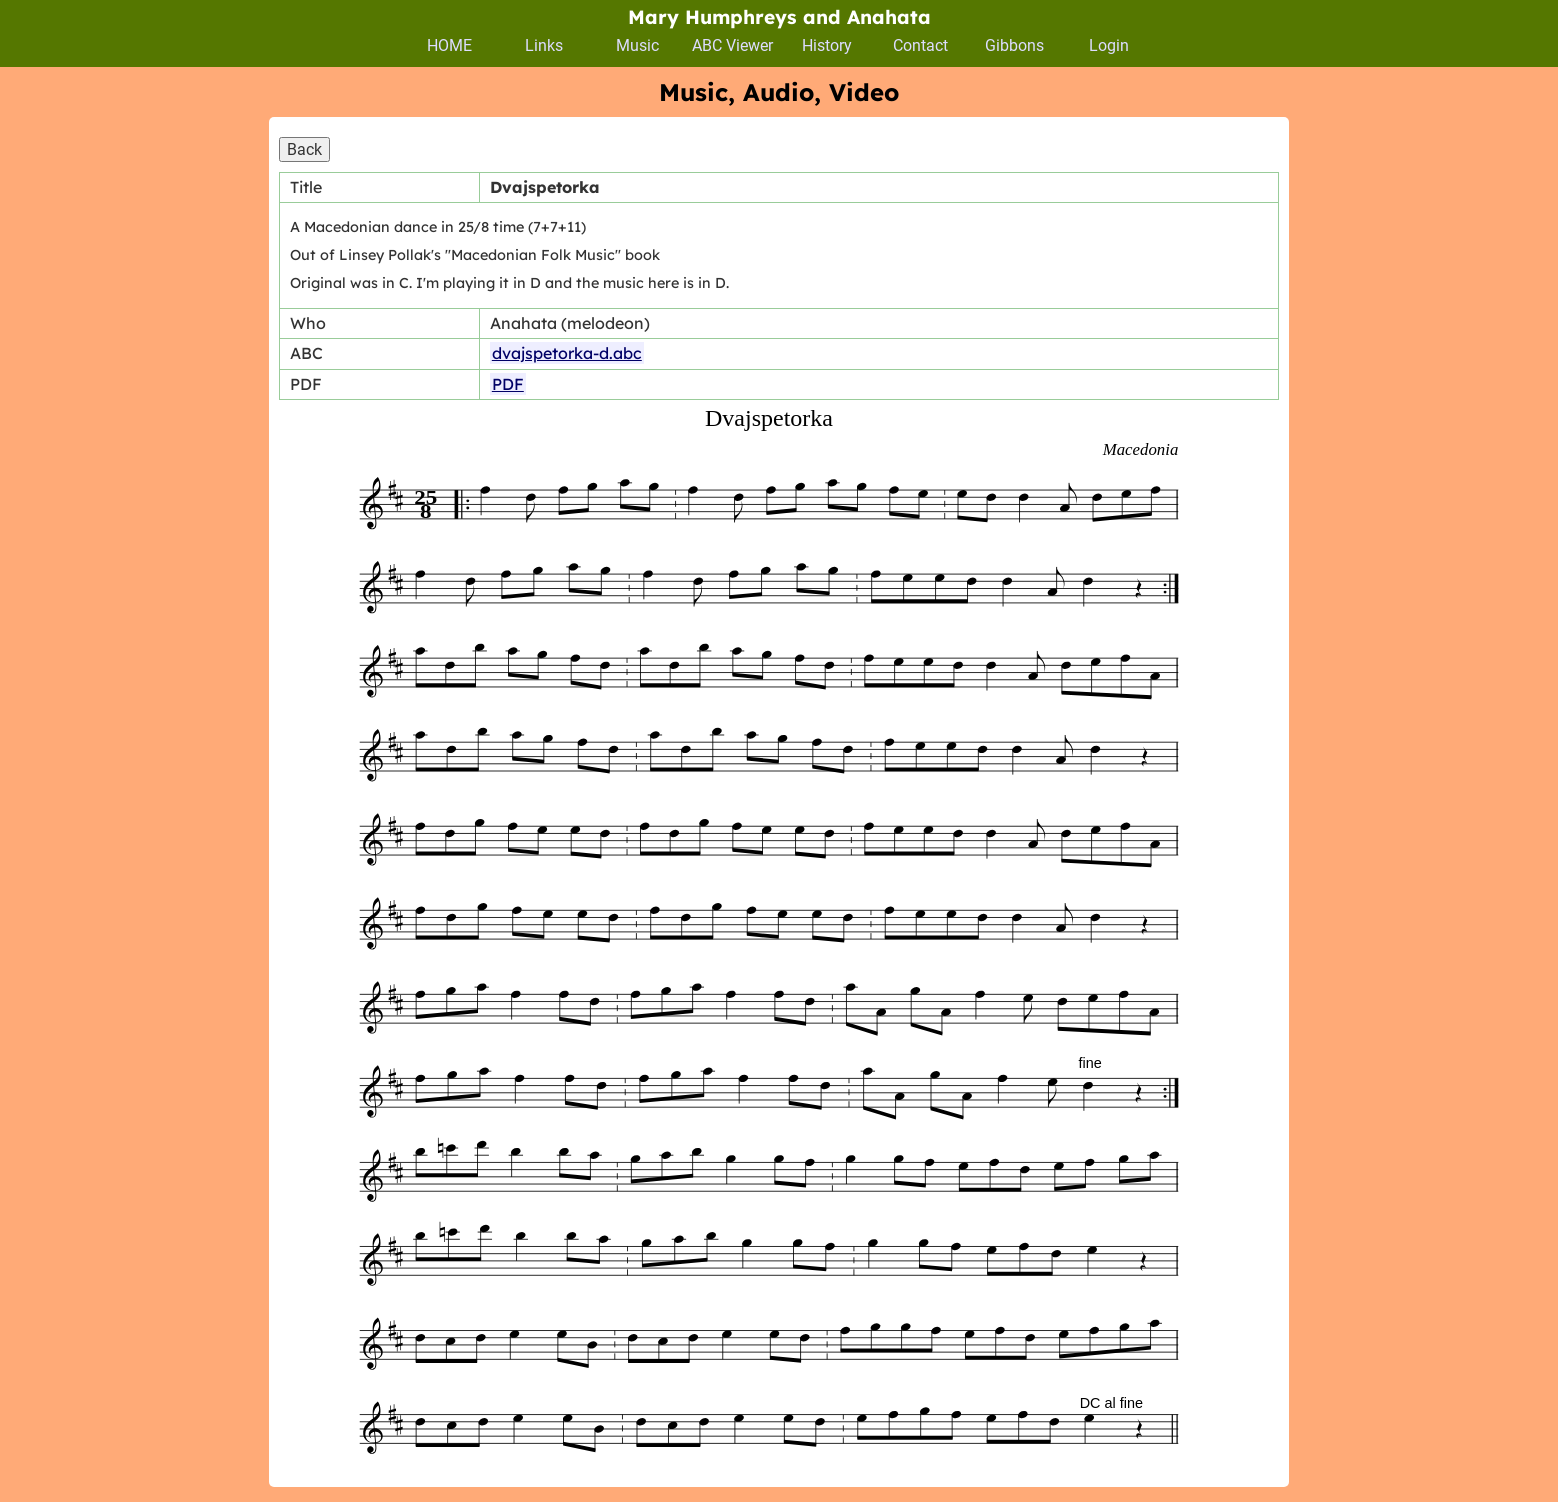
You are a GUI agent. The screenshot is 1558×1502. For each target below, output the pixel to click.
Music (637, 45)
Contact (920, 45)
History (827, 45)
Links (544, 45)
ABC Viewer (732, 45)
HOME (449, 45)
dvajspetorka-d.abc (567, 353)
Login (1109, 45)
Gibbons (1014, 45)
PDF (508, 384)
